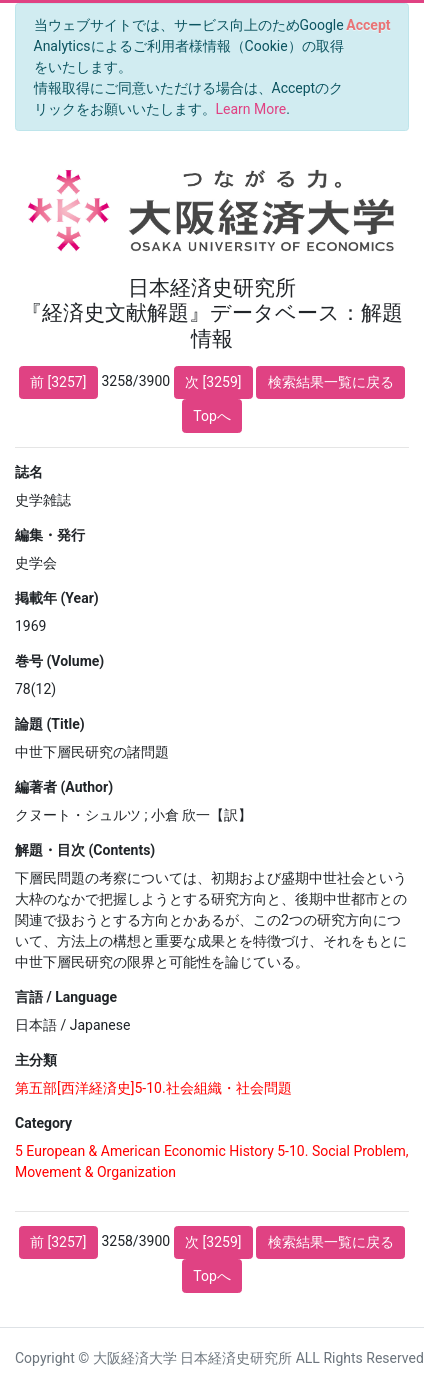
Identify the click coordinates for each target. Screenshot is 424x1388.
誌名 (29, 472)
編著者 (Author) (64, 787)
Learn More (251, 109)
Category (43, 1123)
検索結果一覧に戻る (331, 382)
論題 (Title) (50, 724)
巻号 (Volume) (59, 661)
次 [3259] (213, 382)
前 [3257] (58, 382)
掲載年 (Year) (57, 598)
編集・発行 (50, 535)
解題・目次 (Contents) (85, 850)
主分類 (36, 1060)
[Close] (368, 25)
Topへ (212, 416)
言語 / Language (66, 997)
